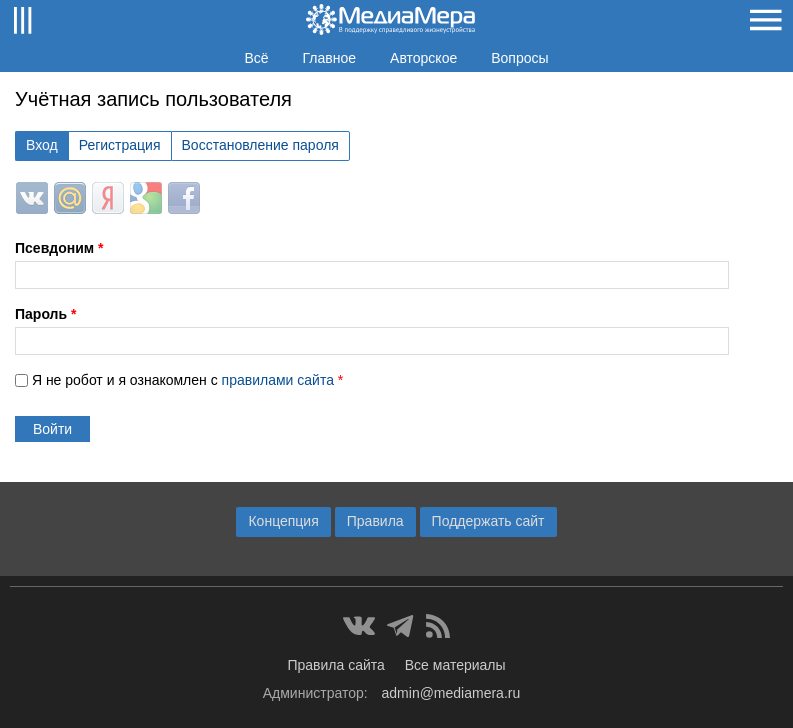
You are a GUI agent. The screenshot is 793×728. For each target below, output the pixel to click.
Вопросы (519, 58)
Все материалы (455, 665)
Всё (256, 58)
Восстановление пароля (260, 145)
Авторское (423, 58)
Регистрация (120, 145)
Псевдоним (59, 248)
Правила (375, 521)
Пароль (45, 314)
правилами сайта (278, 380)
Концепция (283, 521)
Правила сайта (335, 665)
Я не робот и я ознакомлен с (187, 380)
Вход (42, 145)
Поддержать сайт (488, 521)
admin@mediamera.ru (451, 693)
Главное (330, 58)
